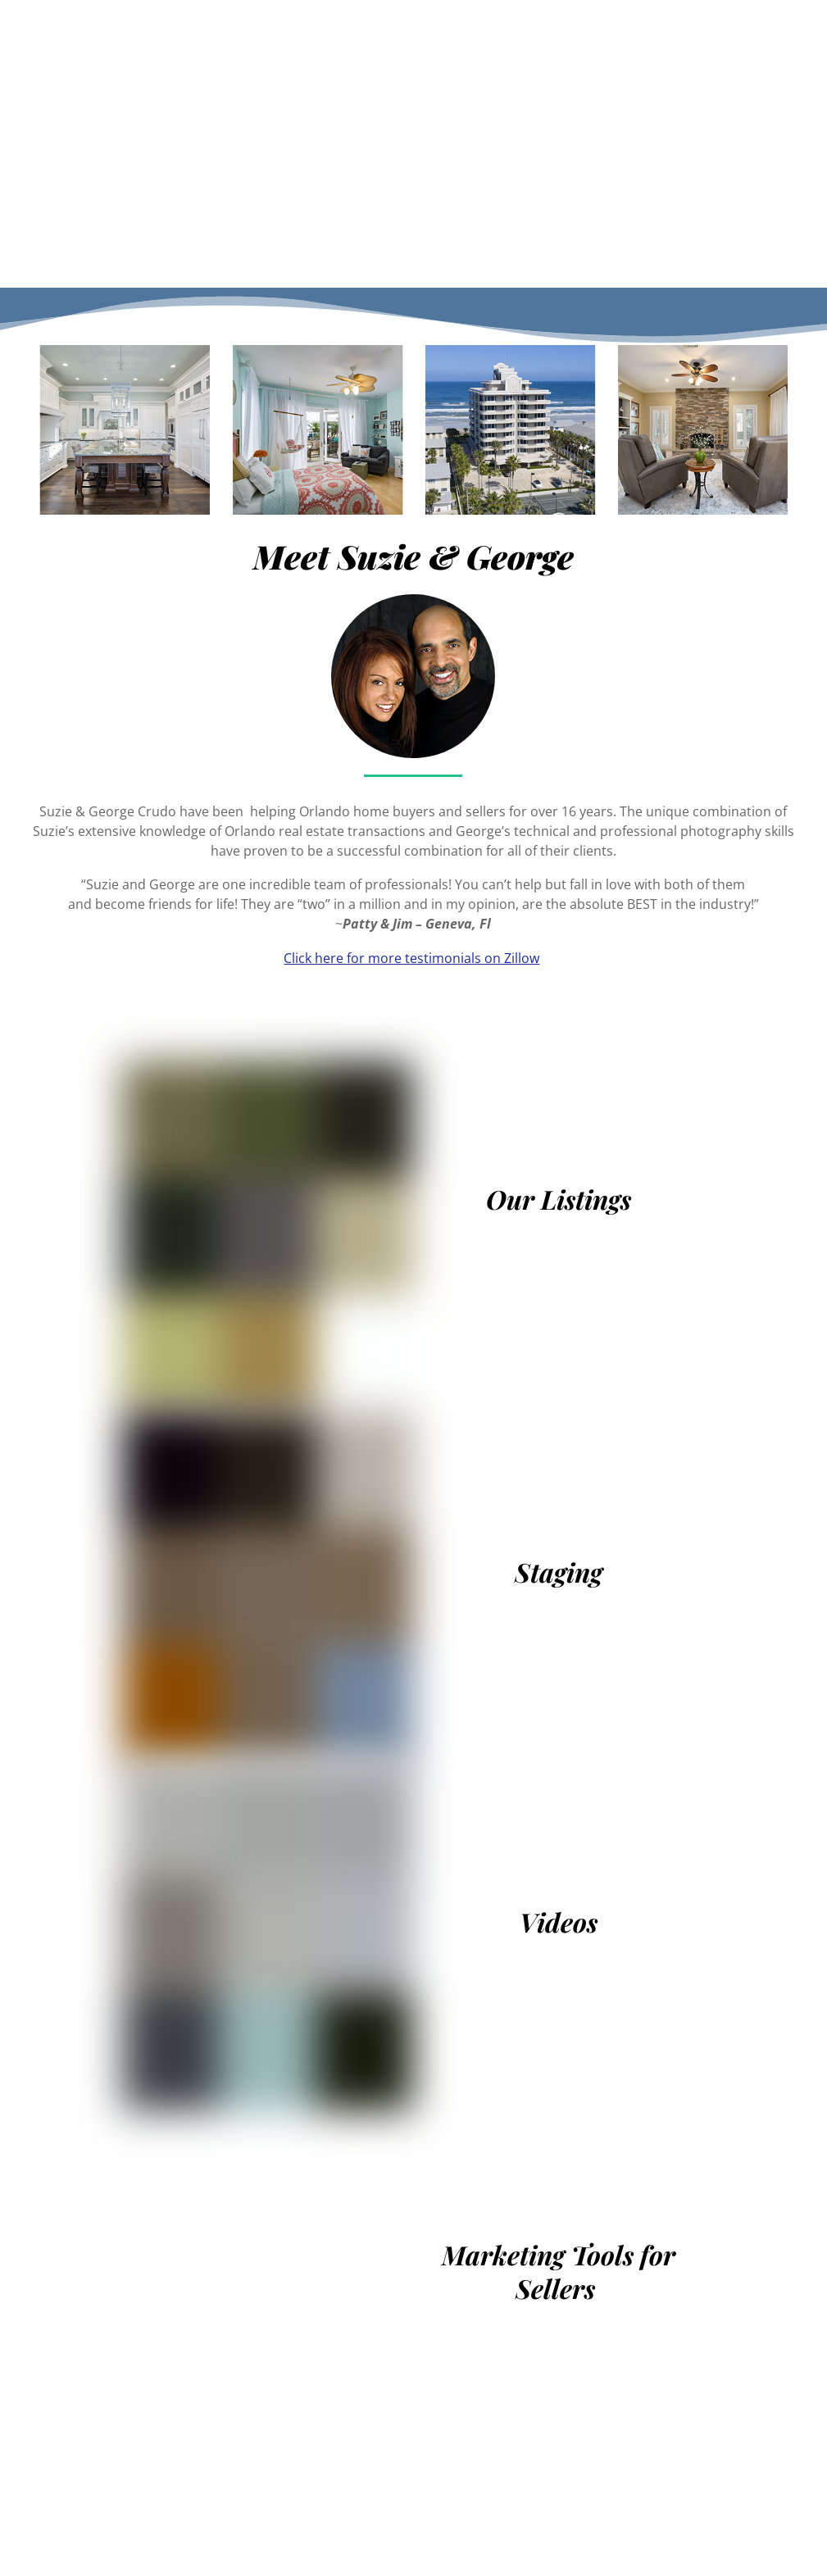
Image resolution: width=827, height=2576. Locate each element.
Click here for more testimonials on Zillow (411, 958)
